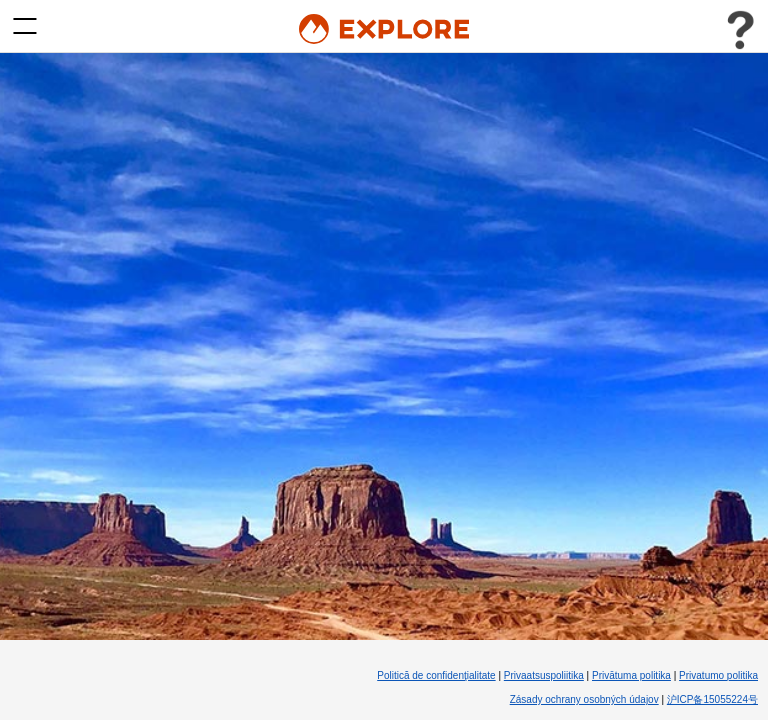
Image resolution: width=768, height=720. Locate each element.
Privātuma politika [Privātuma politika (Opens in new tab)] (631, 675)
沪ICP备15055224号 (712, 699)
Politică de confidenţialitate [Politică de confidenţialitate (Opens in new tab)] (436, 675)
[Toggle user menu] (740, 30)
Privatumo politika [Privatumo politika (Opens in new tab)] (718, 675)
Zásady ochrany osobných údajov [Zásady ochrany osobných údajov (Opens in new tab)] (584, 699)
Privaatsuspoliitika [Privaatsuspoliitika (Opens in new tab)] (544, 675)
